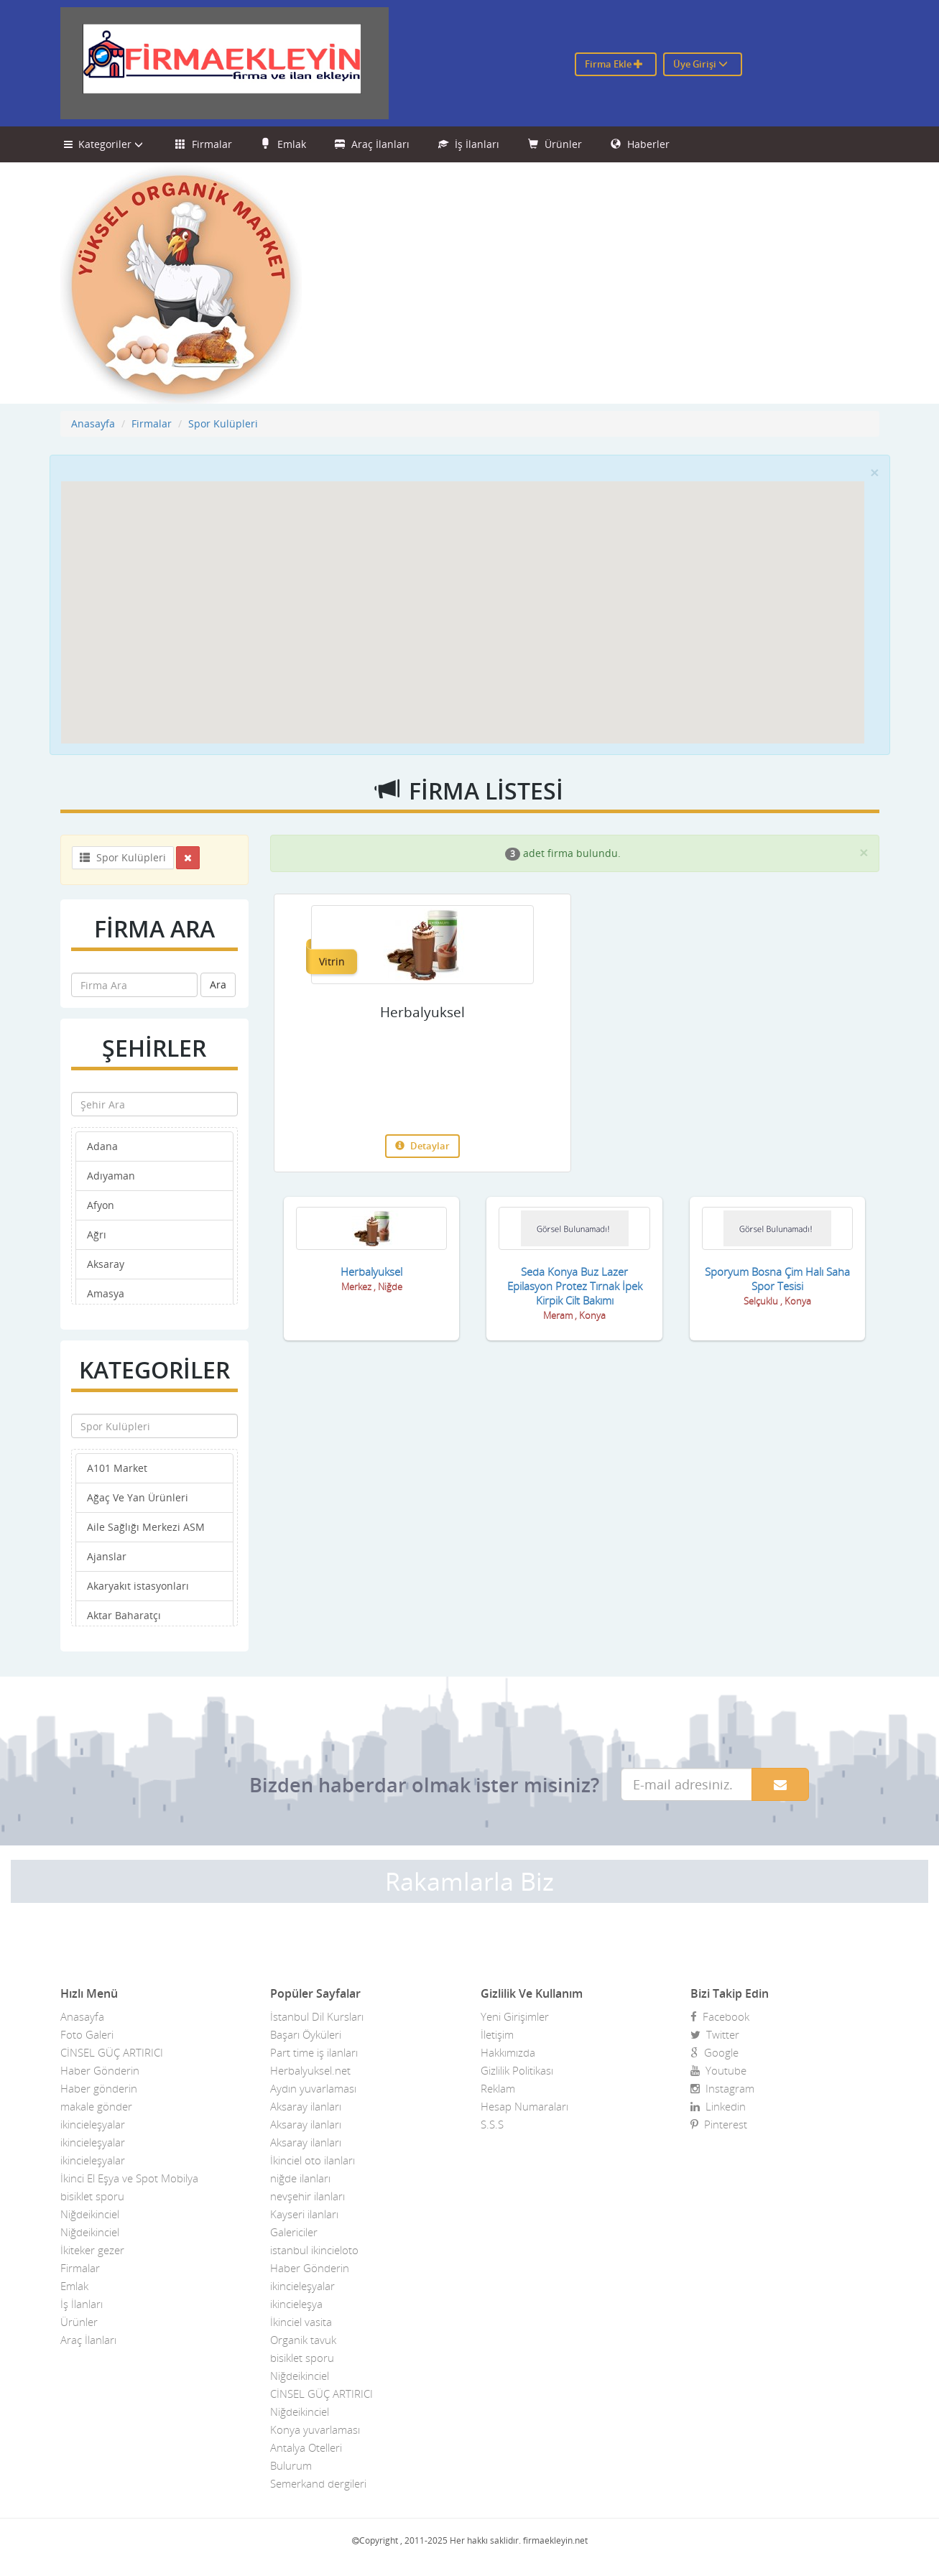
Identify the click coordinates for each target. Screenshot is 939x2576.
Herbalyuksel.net (310, 2070)
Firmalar (203, 144)
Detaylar (422, 1145)
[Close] (874, 472)
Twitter (714, 2034)
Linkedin (718, 2106)
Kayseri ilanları (304, 2214)
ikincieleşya (296, 2304)
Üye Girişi (700, 63)
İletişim (497, 2034)
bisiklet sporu (92, 2196)
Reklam (498, 2088)
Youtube (718, 2070)
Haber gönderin (98, 2088)
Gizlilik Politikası (517, 2070)
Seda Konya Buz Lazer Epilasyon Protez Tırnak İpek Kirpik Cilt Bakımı (574, 1285)
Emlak (283, 144)
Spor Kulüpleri (223, 423)
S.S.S (492, 2124)
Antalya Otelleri (306, 2447)
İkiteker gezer (92, 2250)
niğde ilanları (300, 2178)
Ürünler (555, 144)
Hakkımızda (508, 2052)
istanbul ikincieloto (314, 2250)
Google (714, 2052)
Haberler (640, 144)
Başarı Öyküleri (305, 2034)
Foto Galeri (87, 2034)
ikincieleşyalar (92, 2124)
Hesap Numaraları (524, 2106)
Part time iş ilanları (314, 2052)
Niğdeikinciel (89, 2214)
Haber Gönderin (99, 2070)
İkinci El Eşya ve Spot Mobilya (129, 2178)
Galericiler (294, 2232)
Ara (218, 984)
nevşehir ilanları (307, 2196)
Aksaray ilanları (305, 2106)
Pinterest (718, 2124)
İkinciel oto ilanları (312, 2160)
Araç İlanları (372, 144)
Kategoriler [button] (105, 144)
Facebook (719, 2016)
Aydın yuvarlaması (313, 2088)
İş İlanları (468, 144)
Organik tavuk (303, 2339)
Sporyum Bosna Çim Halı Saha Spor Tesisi (777, 1278)
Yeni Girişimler (515, 2016)
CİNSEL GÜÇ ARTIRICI (111, 2052)
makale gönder (96, 2106)
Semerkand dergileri (318, 2483)
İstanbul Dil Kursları (317, 2016)
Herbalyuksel (422, 1012)
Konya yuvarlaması (315, 2429)
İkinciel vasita (301, 2322)
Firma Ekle (614, 63)
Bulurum (291, 2465)
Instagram (722, 2088)
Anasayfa (93, 423)
